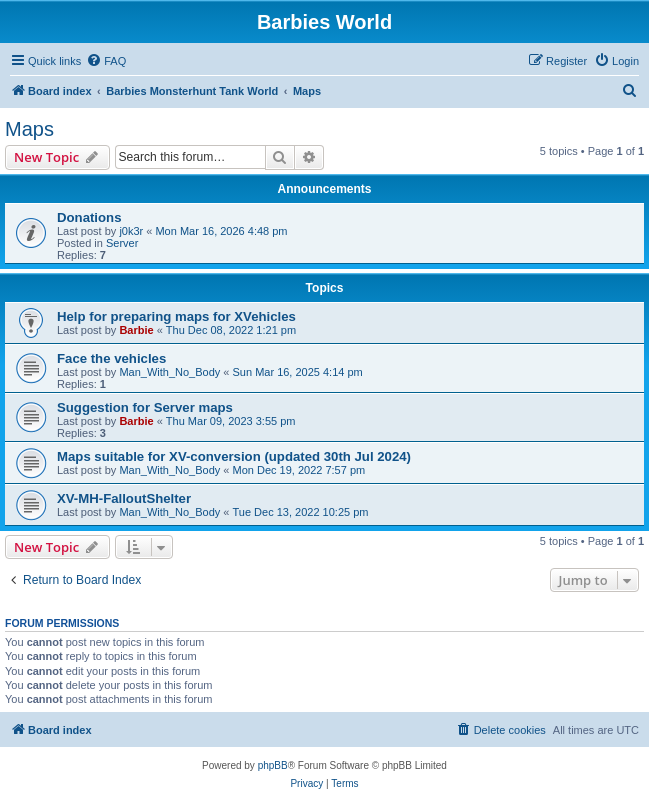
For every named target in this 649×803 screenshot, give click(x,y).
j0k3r (131, 231)
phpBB (273, 765)
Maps (29, 129)
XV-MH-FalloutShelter (124, 498)
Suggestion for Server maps (145, 407)
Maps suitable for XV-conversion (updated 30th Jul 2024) (234, 456)
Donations (89, 217)
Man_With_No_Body (169, 372)
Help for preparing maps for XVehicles (176, 316)
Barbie (136, 330)
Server (122, 243)
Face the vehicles (111, 358)
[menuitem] (106, 61)
